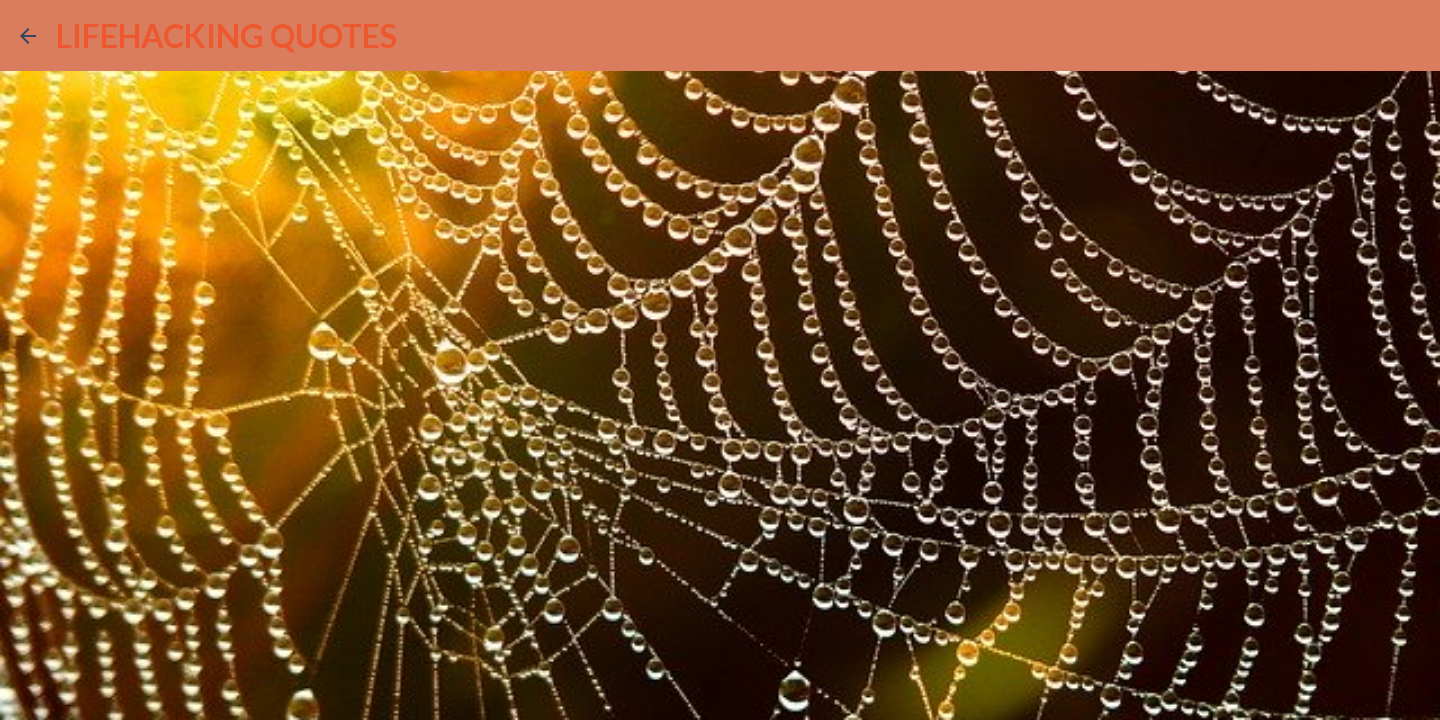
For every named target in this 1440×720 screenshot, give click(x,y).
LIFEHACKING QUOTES (226, 35)
